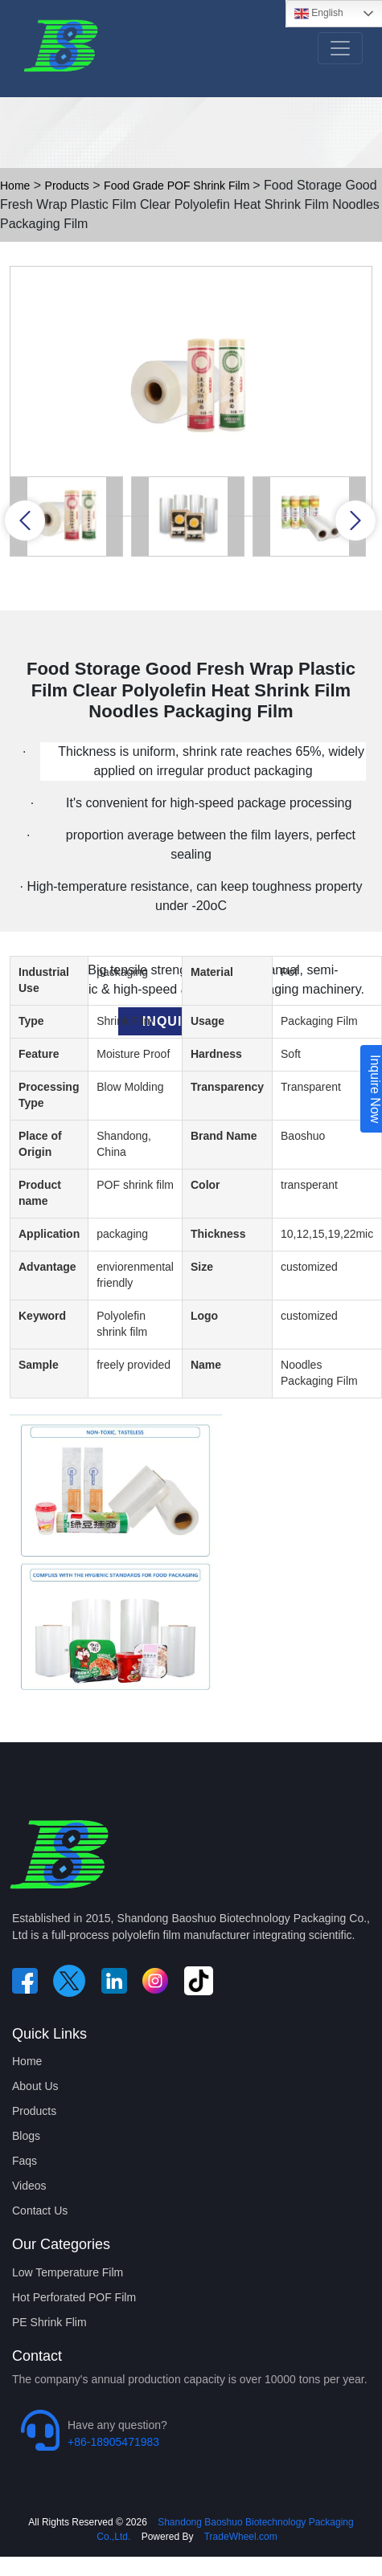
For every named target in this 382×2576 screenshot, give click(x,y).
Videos (29, 2185)
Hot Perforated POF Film (74, 2297)
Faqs (24, 2160)
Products (67, 185)
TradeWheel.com (240, 2536)
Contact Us (40, 2210)
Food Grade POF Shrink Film (178, 185)
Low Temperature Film (67, 2272)
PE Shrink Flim (49, 2322)
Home (15, 185)
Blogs (26, 2135)
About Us (35, 2086)
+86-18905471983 (113, 2441)
